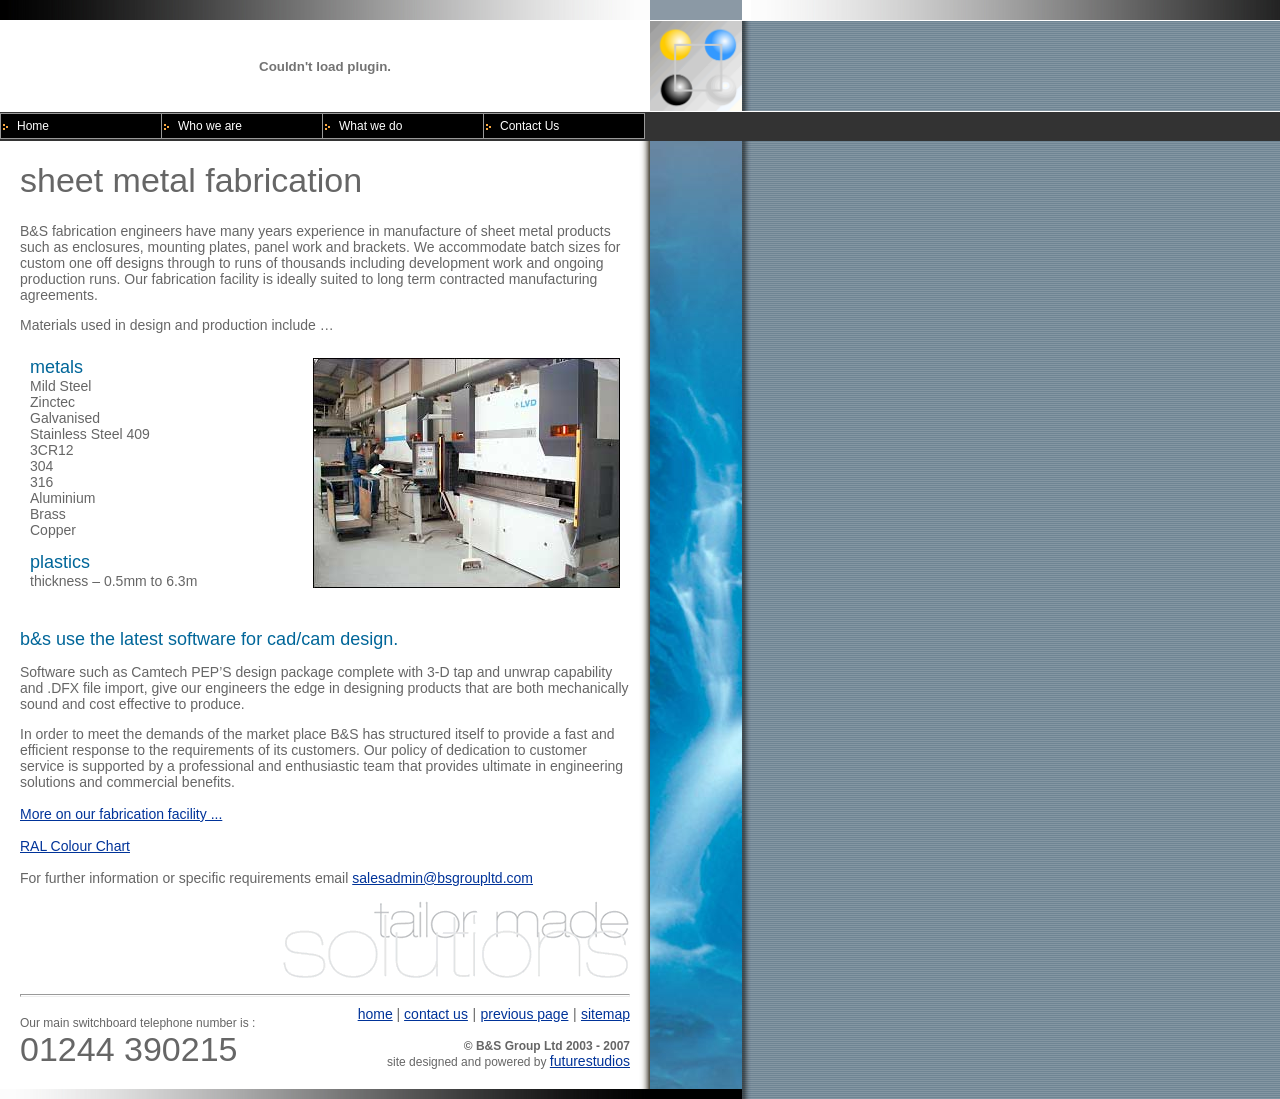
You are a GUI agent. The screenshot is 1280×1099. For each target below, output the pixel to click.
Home (33, 126)
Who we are (210, 126)
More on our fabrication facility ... (121, 814)
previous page (524, 1014)
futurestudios (590, 1061)
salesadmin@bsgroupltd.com (442, 878)
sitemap (605, 1014)
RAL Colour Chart (75, 846)
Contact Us (529, 126)
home (375, 1014)
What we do (370, 126)
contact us (436, 1014)
